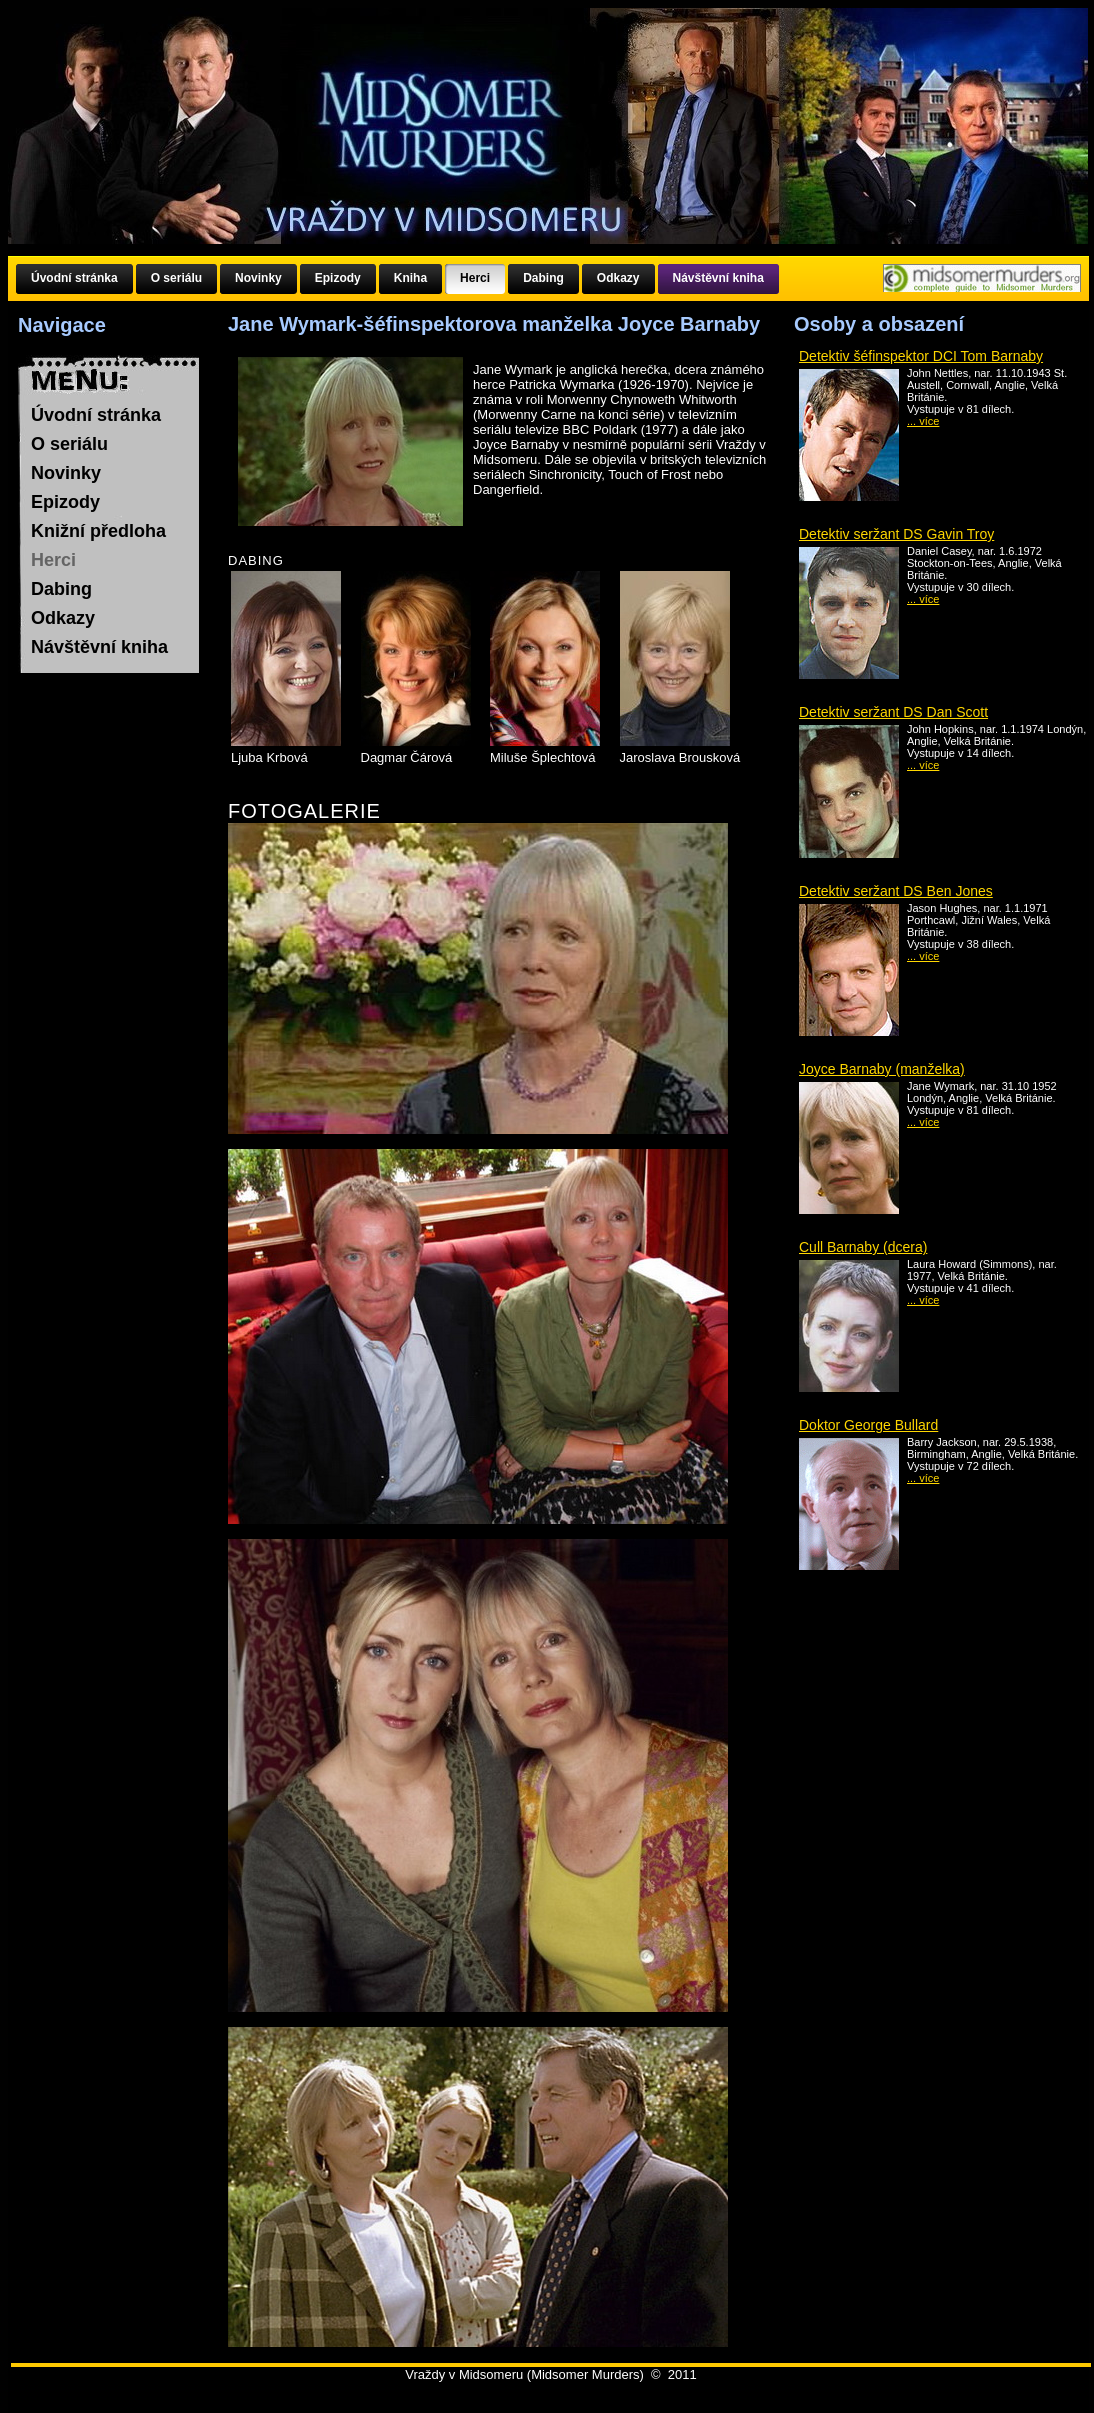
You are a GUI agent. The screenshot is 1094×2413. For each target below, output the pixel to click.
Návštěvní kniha (99, 647)
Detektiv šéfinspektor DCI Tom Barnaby (921, 356)
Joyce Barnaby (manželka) (882, 1069)
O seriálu (69, 444)
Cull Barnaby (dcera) (863, 1247)
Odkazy (63, 618)
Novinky (66, 473)
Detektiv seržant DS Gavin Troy (896, 534)
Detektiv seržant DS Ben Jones (896, 891)
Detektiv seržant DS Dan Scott (893, 712)
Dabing (61, 589)
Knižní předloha (98, 531)
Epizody (65, 502)
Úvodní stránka (96, 415)
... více (923, 421)
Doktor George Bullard (868, 1425)
